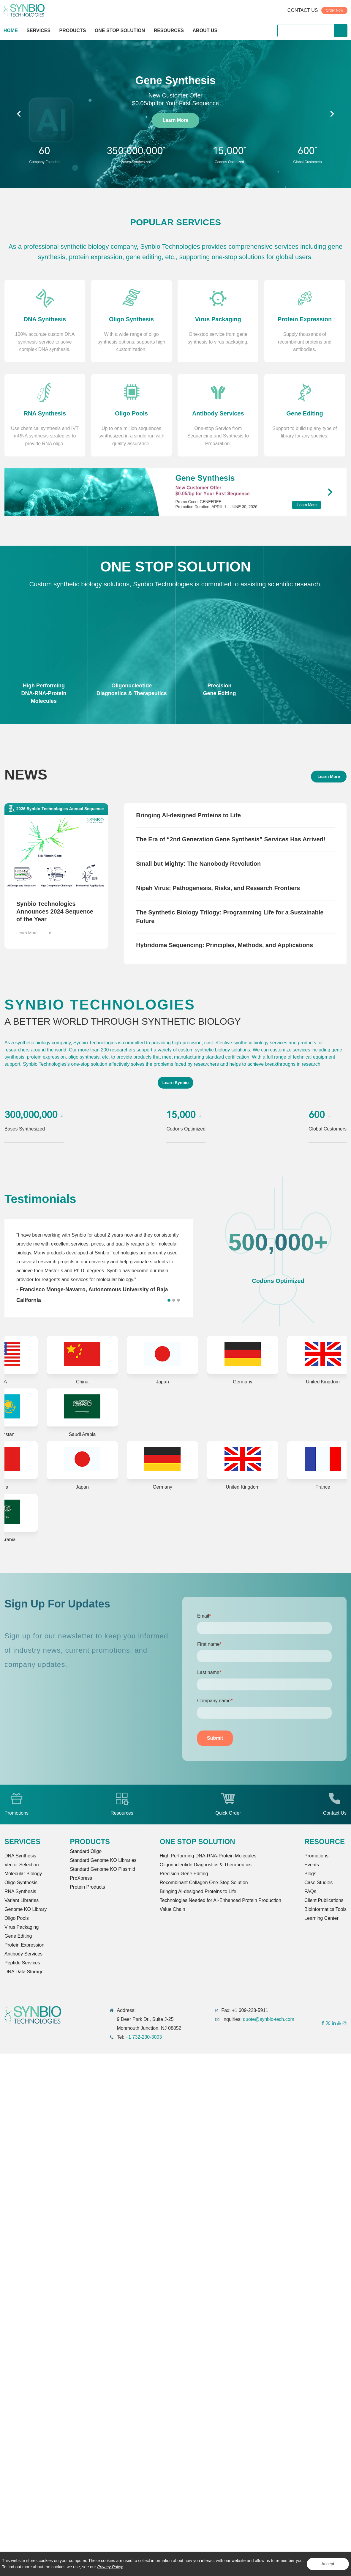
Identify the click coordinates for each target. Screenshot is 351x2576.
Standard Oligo (86, 1851)
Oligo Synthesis (20, 1882)
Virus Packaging (21, 1927)
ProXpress (81, 1878)
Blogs (310, 1873)
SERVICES (38, 30)
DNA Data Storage (24, 1971)
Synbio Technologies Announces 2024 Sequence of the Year (54, 911)
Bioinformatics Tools (325, 1909)
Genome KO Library (25, 1909)
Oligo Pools (16, 1918)
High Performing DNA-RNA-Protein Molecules (208, 1855)
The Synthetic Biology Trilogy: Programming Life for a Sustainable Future (229, 916)
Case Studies (318, 1882)
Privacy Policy (110, 2566)
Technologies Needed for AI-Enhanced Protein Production (220, 1900)
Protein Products (87, 1887)
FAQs (310, 1891)
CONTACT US (302, 10)
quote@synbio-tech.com (268, 2019)
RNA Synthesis (20, 1891)
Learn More (175, 120)
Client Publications (324, 1900)
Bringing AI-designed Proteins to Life (188, 815)
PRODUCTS (72, 31)
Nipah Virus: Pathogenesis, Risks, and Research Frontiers (218, 888)
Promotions (316, 1855)
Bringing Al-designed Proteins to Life (198, 1891)
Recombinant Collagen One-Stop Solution (204, 1882)
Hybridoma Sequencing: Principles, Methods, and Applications (224, 945)
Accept (328, 2563)
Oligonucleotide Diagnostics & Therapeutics (206, 1864)
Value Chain (172, 1909)
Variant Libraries (21, 1900)
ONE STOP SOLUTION (120, 30)
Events (311, 1864)
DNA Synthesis (20, 1855)
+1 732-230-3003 (144, 2037)
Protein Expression (24, 1944)
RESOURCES (169, 30)
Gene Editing (18, 1936)
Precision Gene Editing (184, 1873)
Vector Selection (21, 1864)
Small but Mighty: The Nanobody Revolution (198, 863)
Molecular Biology (23, 1873)
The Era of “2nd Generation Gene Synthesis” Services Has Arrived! (230, 839)
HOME (11, 30)
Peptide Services (22, 1962)
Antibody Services (23, 1953)
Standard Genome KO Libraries (103, 1860)
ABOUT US (205, 30)
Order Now (334, 10)
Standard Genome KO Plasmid (102, 1869)
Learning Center (321, 1918)
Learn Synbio (175, 1082)
